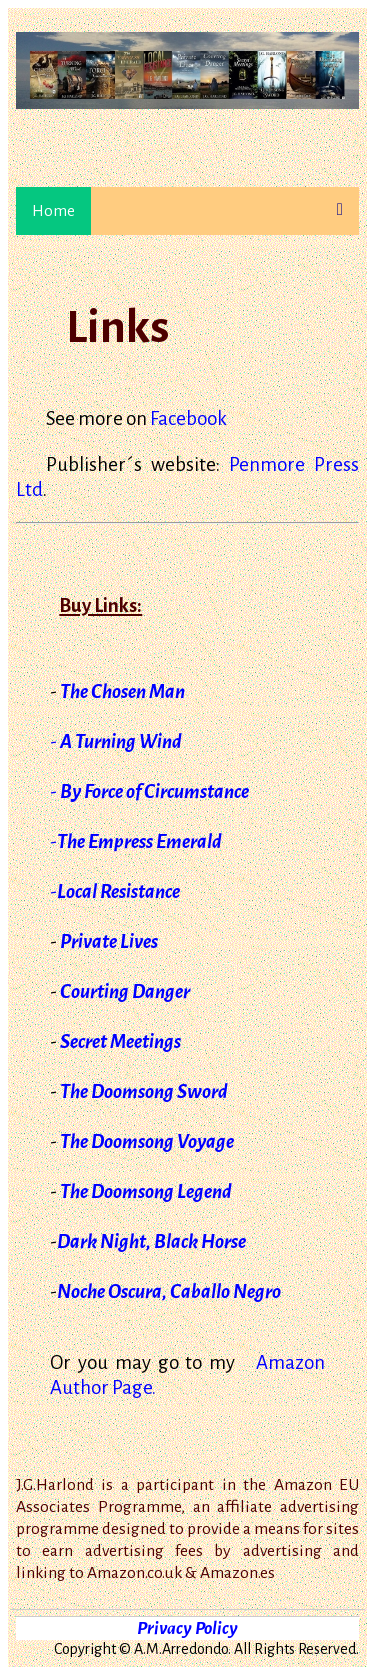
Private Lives (109, 941)
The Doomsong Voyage (147, 1141)
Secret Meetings (120, 1041)
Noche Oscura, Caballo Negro (169, 1291)
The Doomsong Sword (144, 1091)
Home (53, 210)
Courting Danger (125, 991)
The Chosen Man (122, 691)
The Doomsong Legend (146, 1191)
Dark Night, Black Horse (151, 1241)
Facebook (188, 418)
